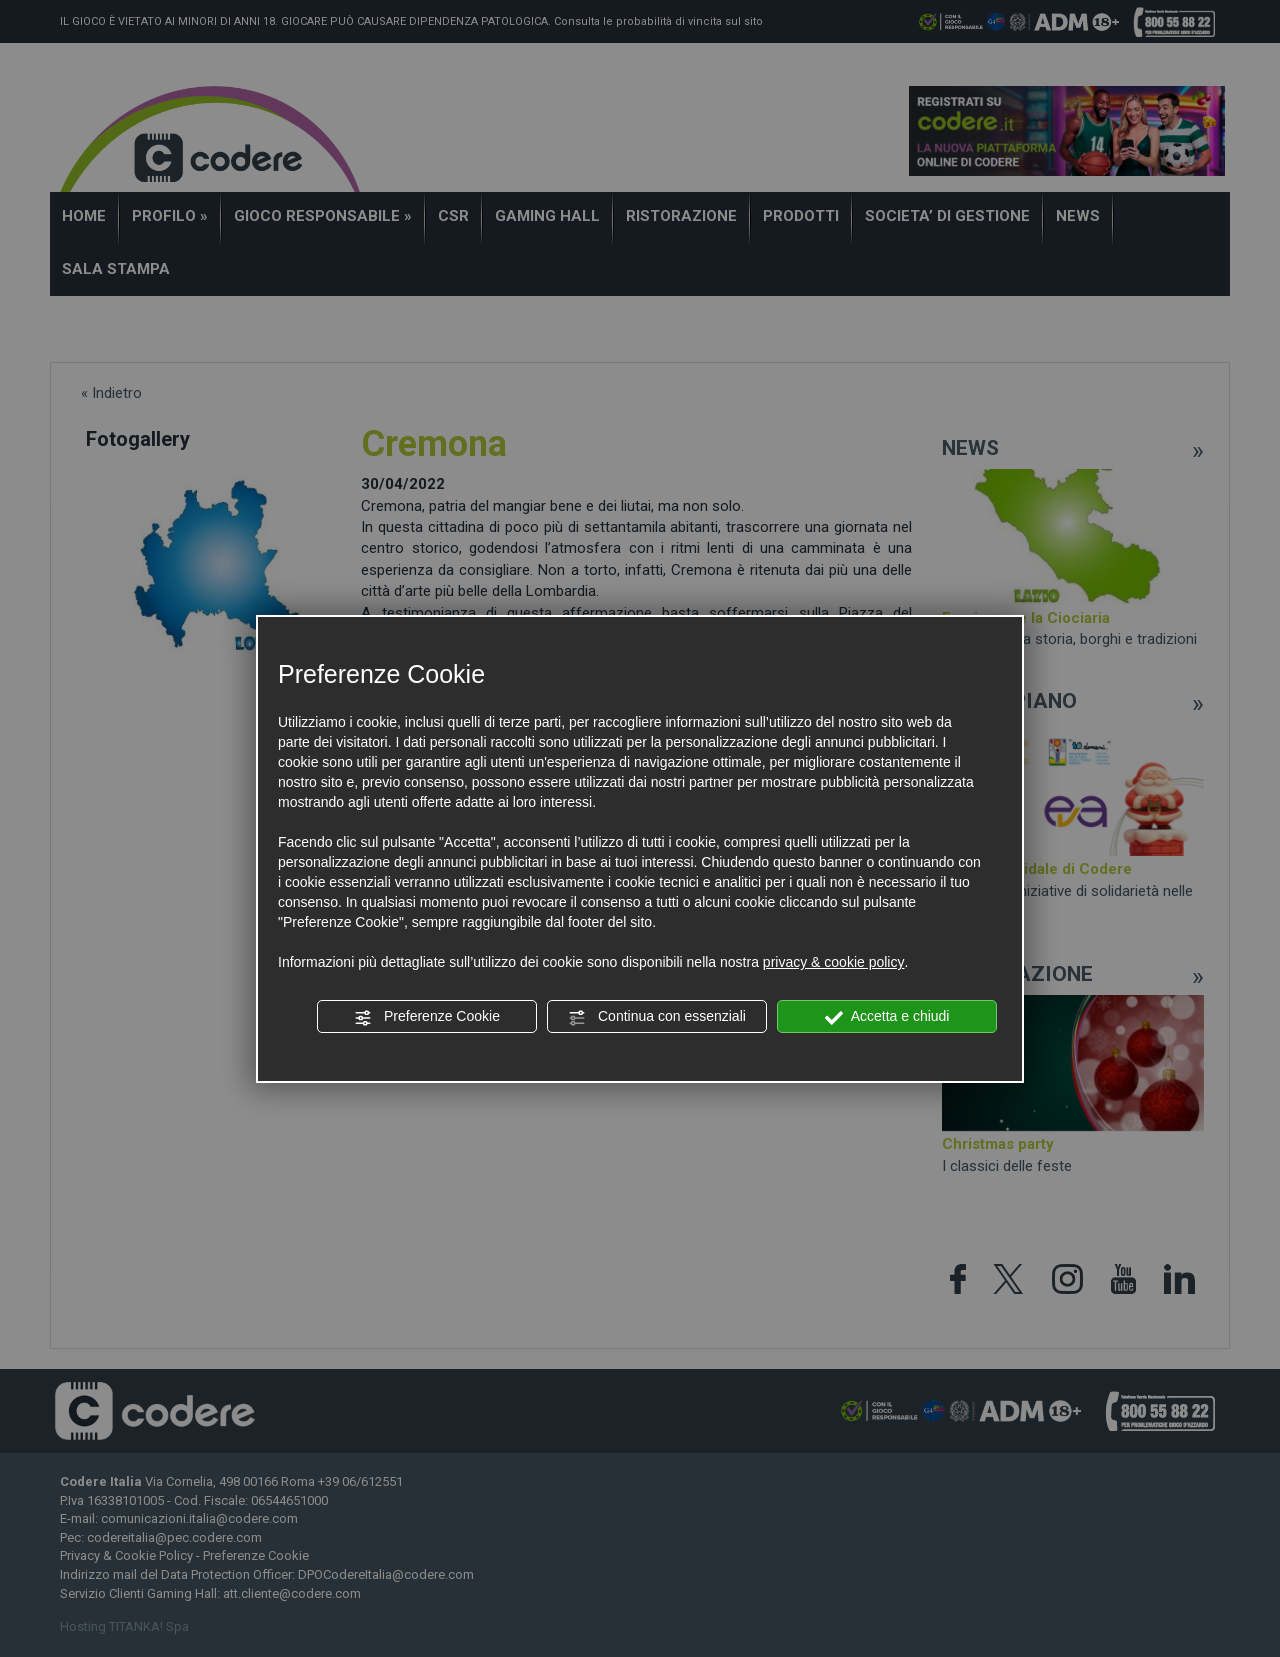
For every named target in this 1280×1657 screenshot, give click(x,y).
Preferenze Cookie (427, 1017)
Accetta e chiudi (887, 1017)
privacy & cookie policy (834, 962)
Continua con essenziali (657, 1017)
